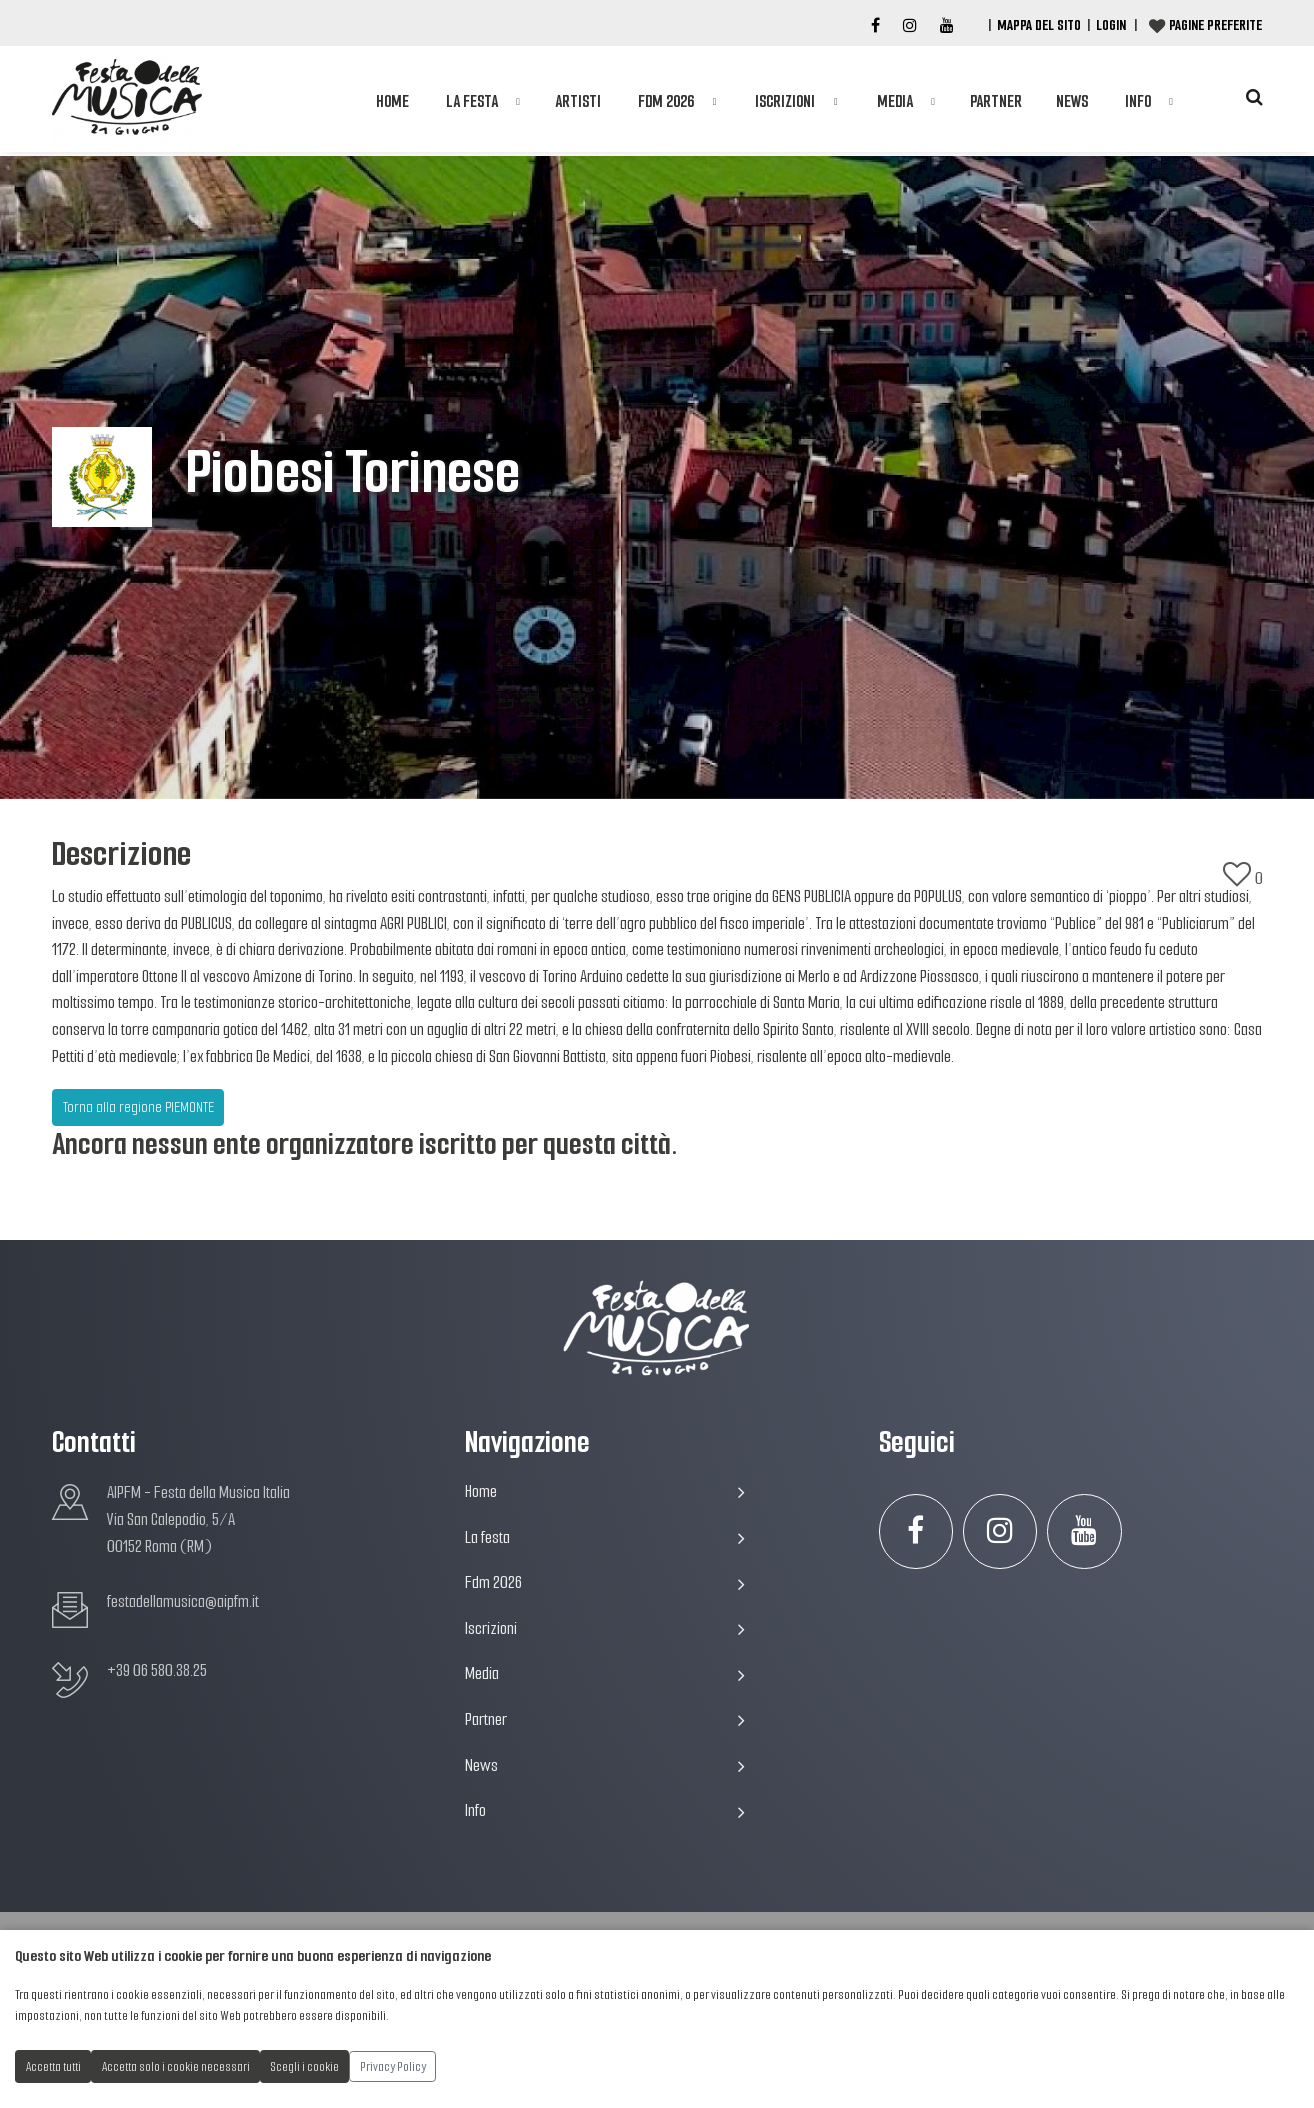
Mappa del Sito (1039, 25)
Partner (996, 101)
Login (1111, 25)
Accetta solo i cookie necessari (176, 2066)
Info (1138, 101)
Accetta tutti (53, 2066)
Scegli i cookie (305, 2066)
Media (895, 101)
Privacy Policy (393, 2066)
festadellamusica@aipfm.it (183, 1601)
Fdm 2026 (666, 101)
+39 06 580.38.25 (157, 1670)
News (1072, 101)
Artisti (578, 101)
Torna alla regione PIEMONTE (138, 1107)
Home (392, 101)
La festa (472, 101)
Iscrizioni (785, 101)
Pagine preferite (1215, 25)
